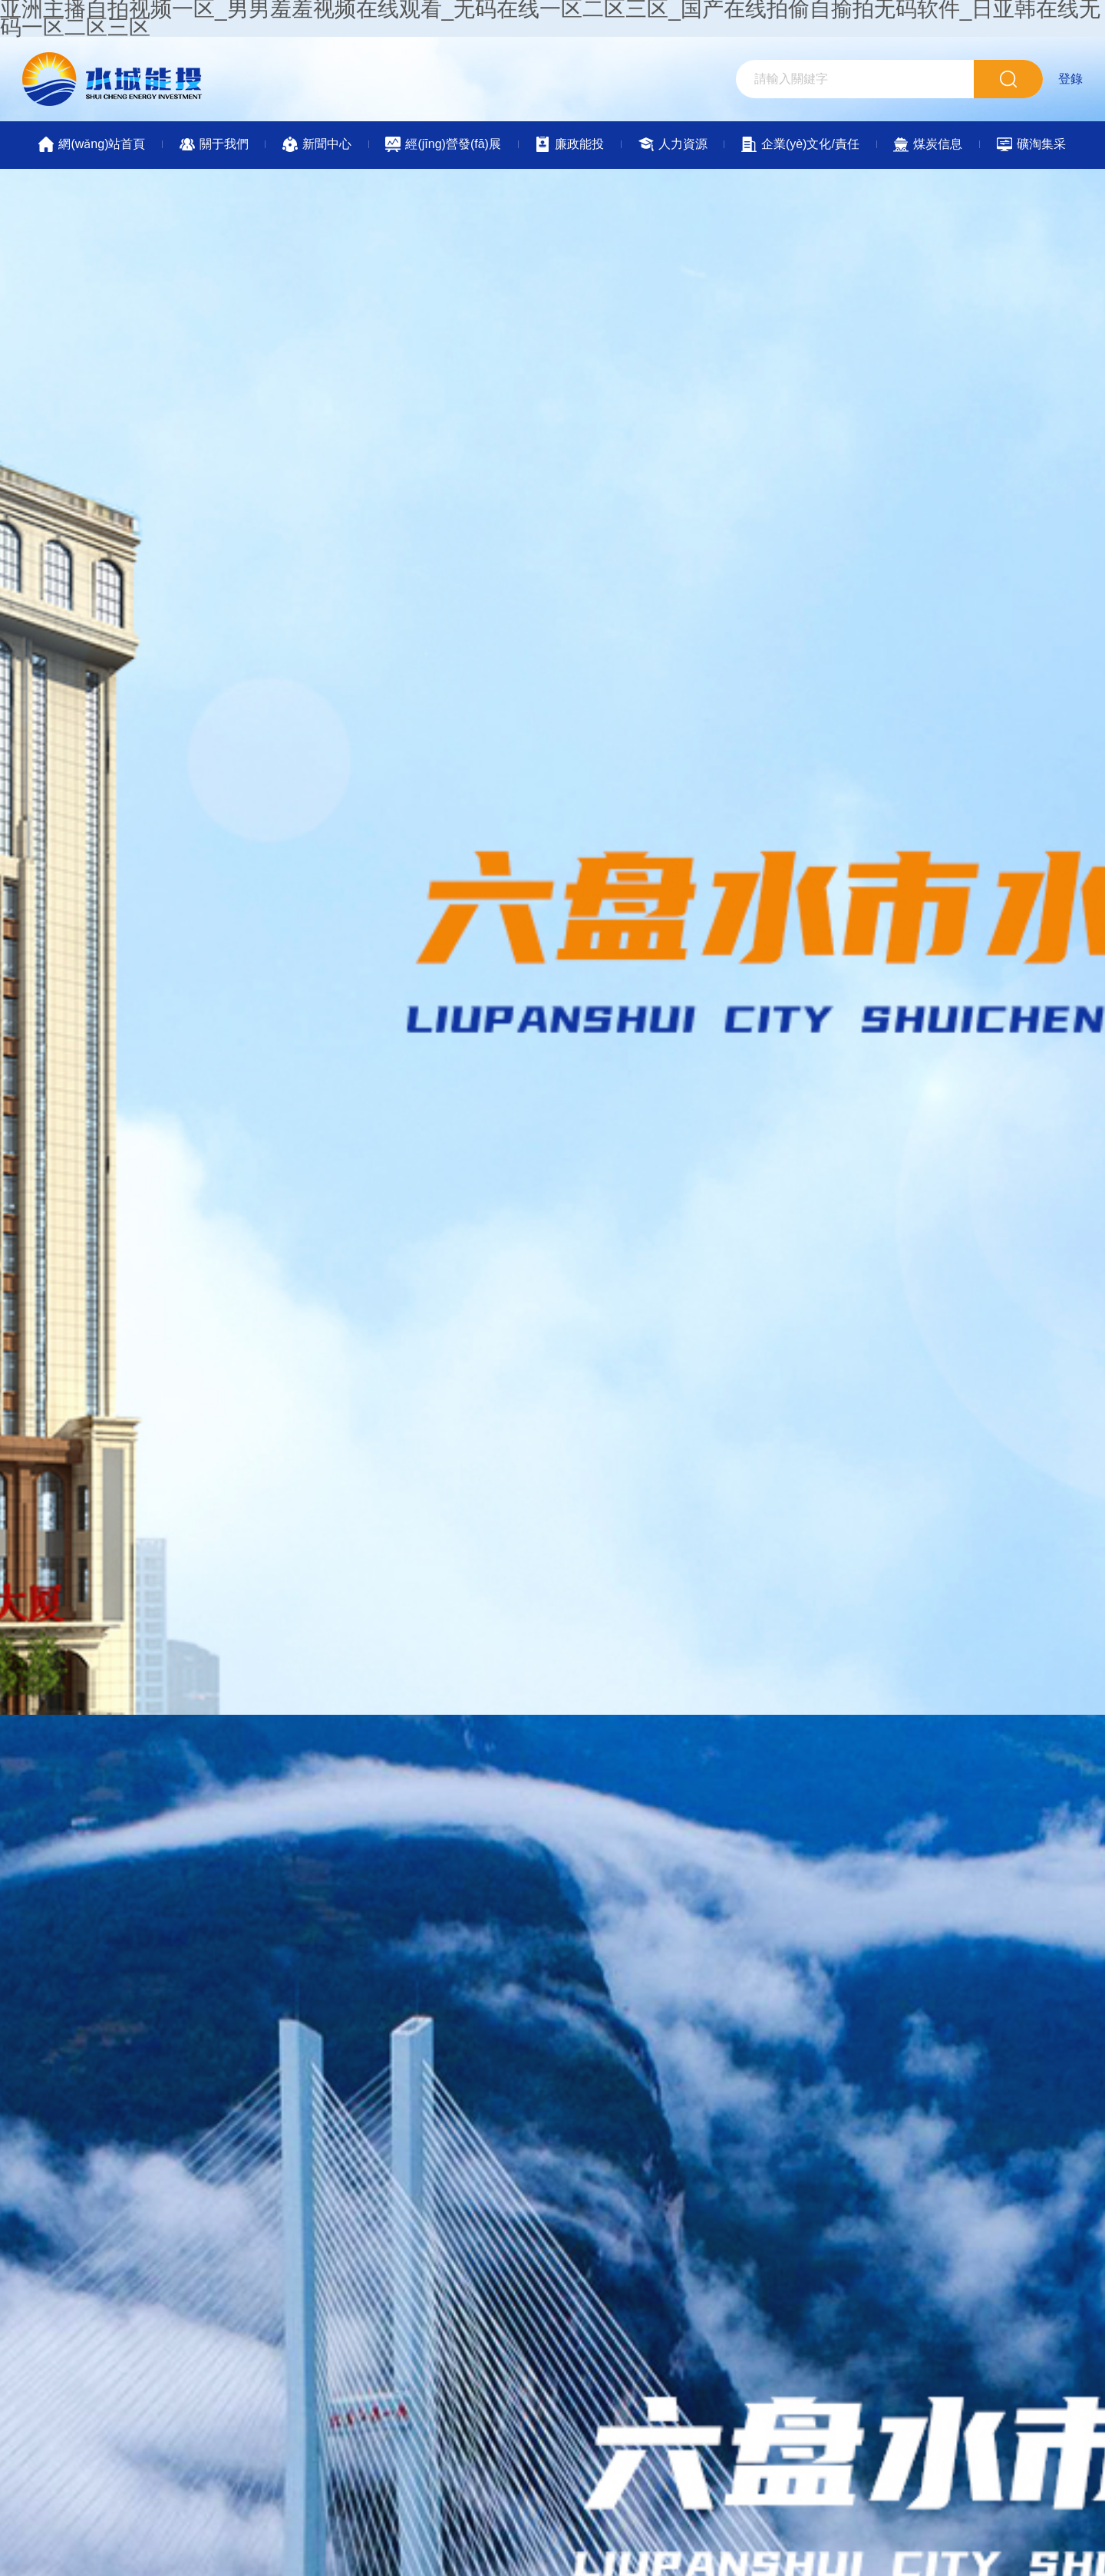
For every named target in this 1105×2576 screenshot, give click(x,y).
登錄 (1070, 78)
